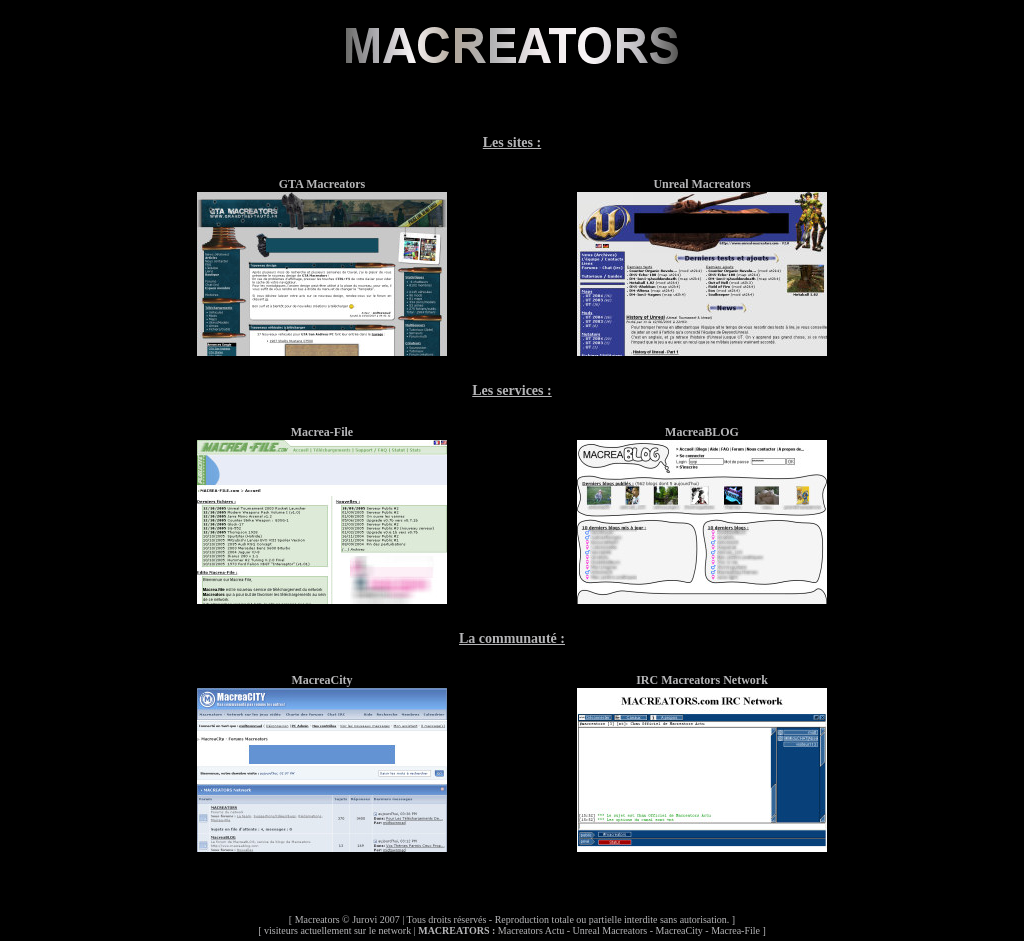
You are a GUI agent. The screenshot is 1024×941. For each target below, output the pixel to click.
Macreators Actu (531, 930)
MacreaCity (679, 930)
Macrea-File (735, 930)
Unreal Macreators (610, 930)
